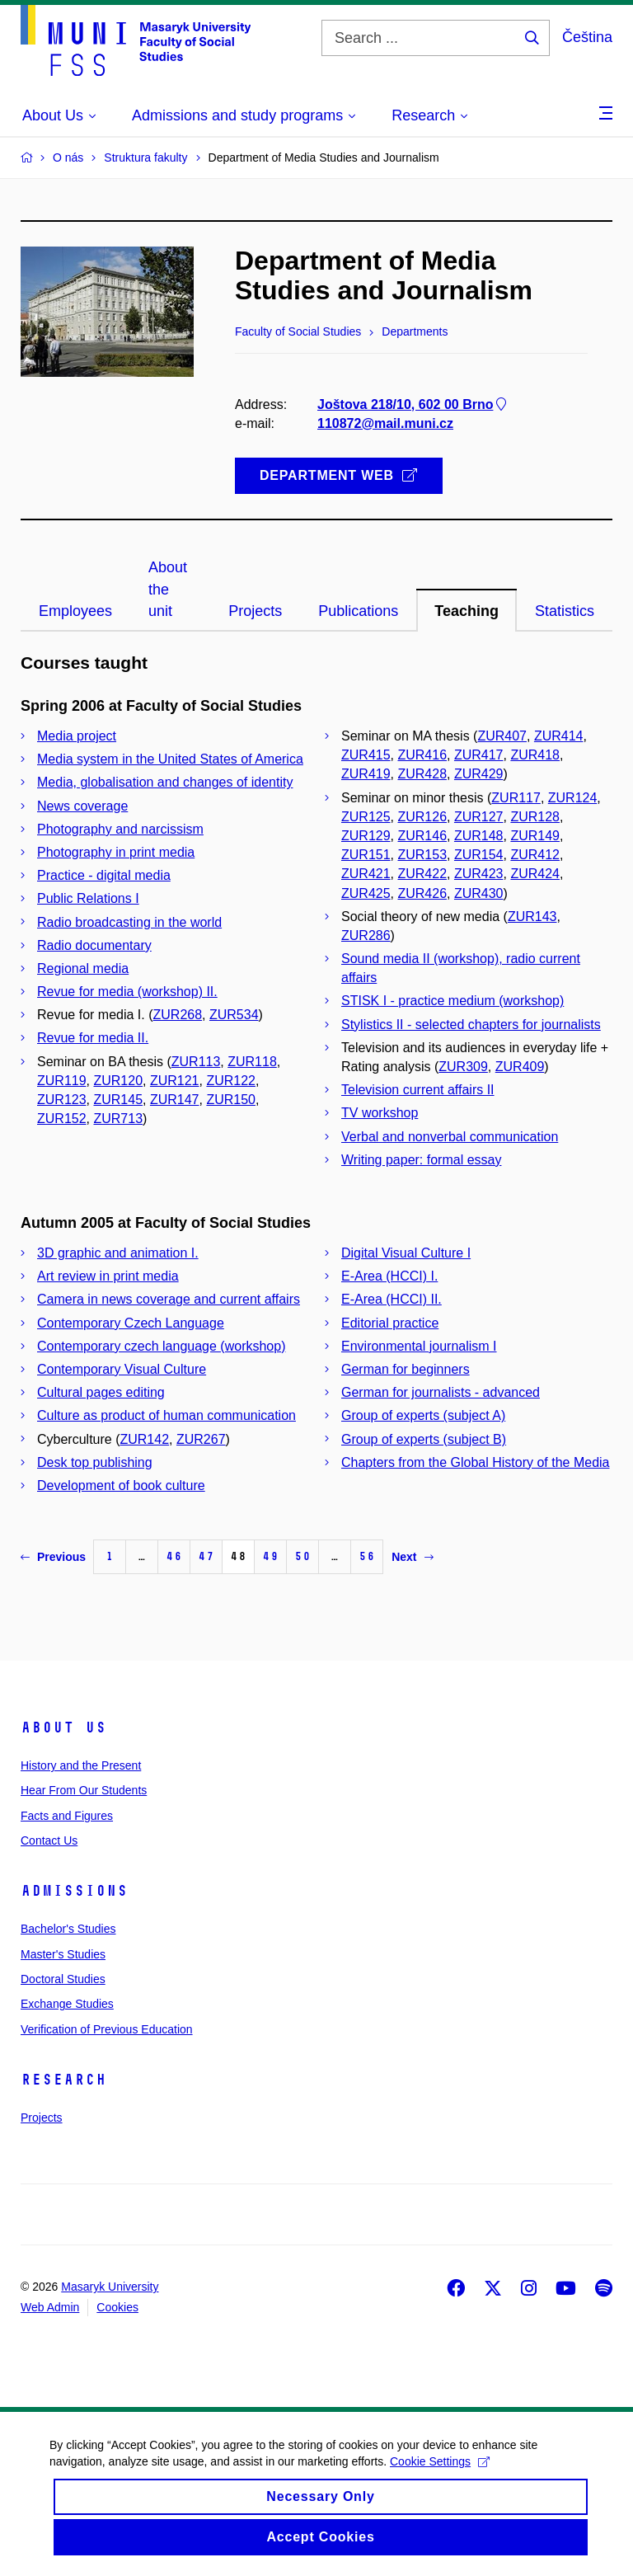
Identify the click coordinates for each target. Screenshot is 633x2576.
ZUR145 (118, 1100)
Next (412, 1556)
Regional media (83, 968)
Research (63, 2080)
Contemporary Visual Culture (121, 1369)
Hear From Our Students (84, 1790)
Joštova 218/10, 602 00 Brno (413, 404)
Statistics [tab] (564, 611)
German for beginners (405, 1369)
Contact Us (49, 1840)
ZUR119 (62, 1081)
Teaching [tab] (466, 611)
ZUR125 (366, 817)
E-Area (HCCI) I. (389, 1276)
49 (270, 1556)
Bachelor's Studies (68, 1928)
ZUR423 (479, 874)
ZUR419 (366, 774)
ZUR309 (463, 1067)
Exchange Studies (67, 2003)
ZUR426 (422, 893)
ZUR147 (174, 1100)
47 (206, 1556)
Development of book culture (121, 1485)
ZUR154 (479, 855)
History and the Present (81, 1765)
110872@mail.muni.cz (385, 423)
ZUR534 (234, 1015)
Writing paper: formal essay (421, 1160)
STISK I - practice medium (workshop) (452, 1001)
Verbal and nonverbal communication (449, 1137)
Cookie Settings (440, 2482)
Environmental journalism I (419, 1346)
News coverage (82, 806)
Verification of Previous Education (107, 2029)
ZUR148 (479, 836)
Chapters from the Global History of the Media (475, 1462)
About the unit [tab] (167, 588)
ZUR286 (366, 935)
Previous (53, 1556)
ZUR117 (516, 798)
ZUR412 (535, 855)
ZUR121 (174, 1081)
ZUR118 (252, 1062)
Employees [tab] (75, 611)
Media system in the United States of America (170, 759)
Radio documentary (94, 945)
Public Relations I (88, 898)
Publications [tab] (358, 611)
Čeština (587, 37)
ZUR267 (201, 1439)
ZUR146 (422, 836)
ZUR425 (366, 893)
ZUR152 (62, 1119)
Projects (42, 2117)
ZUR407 (502, 736)
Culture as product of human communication (166, 1415)
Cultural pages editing (101, 1392)
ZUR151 (366, 855)
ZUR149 (535, 836)
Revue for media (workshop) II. (127, 992)
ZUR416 (422, 755)
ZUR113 (196, 1062)
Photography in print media (116, 852)
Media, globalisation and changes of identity (165, 782)
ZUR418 (535, 755)
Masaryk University (109, 2286)
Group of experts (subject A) (423, 1415)
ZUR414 (559, 736)
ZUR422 (422, 874)
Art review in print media (108, 1276)
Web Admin (50, 2307)
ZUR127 (479, 817)
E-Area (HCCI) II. (391, 1299)
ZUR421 (366, 874)
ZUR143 (532, 917)
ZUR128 (535, 817)
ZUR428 (422, 774)
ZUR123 (62, 1100)
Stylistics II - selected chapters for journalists (471, 1025)
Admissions (74, 1891)
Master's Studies (63, 1954)
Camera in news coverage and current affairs (168, 1299)
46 (174, 1556)
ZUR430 (479, 893)
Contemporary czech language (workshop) (161, 1346)
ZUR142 (144, 1439)
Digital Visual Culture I (406, 1253)
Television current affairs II (418, 1090)
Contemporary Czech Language (130, 1323)
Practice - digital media (104, 875)
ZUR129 (366, 836)
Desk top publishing (94, 1462)
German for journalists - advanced (440, 1392)
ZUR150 (231, 1100)
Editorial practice (389, 1323)
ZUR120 (118, 1081)
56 (367, 1556)
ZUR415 (366, 755)
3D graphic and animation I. (118, 1253)
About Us (63, 1727)
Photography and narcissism (120, 829)
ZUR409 (520, 1067)
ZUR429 (479, 774)
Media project (76, 736)
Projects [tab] (255, 611)
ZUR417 (479, 755)
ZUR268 (178, 1015)
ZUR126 (422, 817)
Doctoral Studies (63, 1979)
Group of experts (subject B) (423, 1439)
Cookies (117, 2307)
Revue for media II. (92, 1038)
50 (302, 1556)
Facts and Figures (67, 1815)
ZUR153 (422, 855)
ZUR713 (118, 1119)
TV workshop (379, 1113)
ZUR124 (573, 798)
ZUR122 (231, 1081)
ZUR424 (535, 874)
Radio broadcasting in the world (129, 922)
